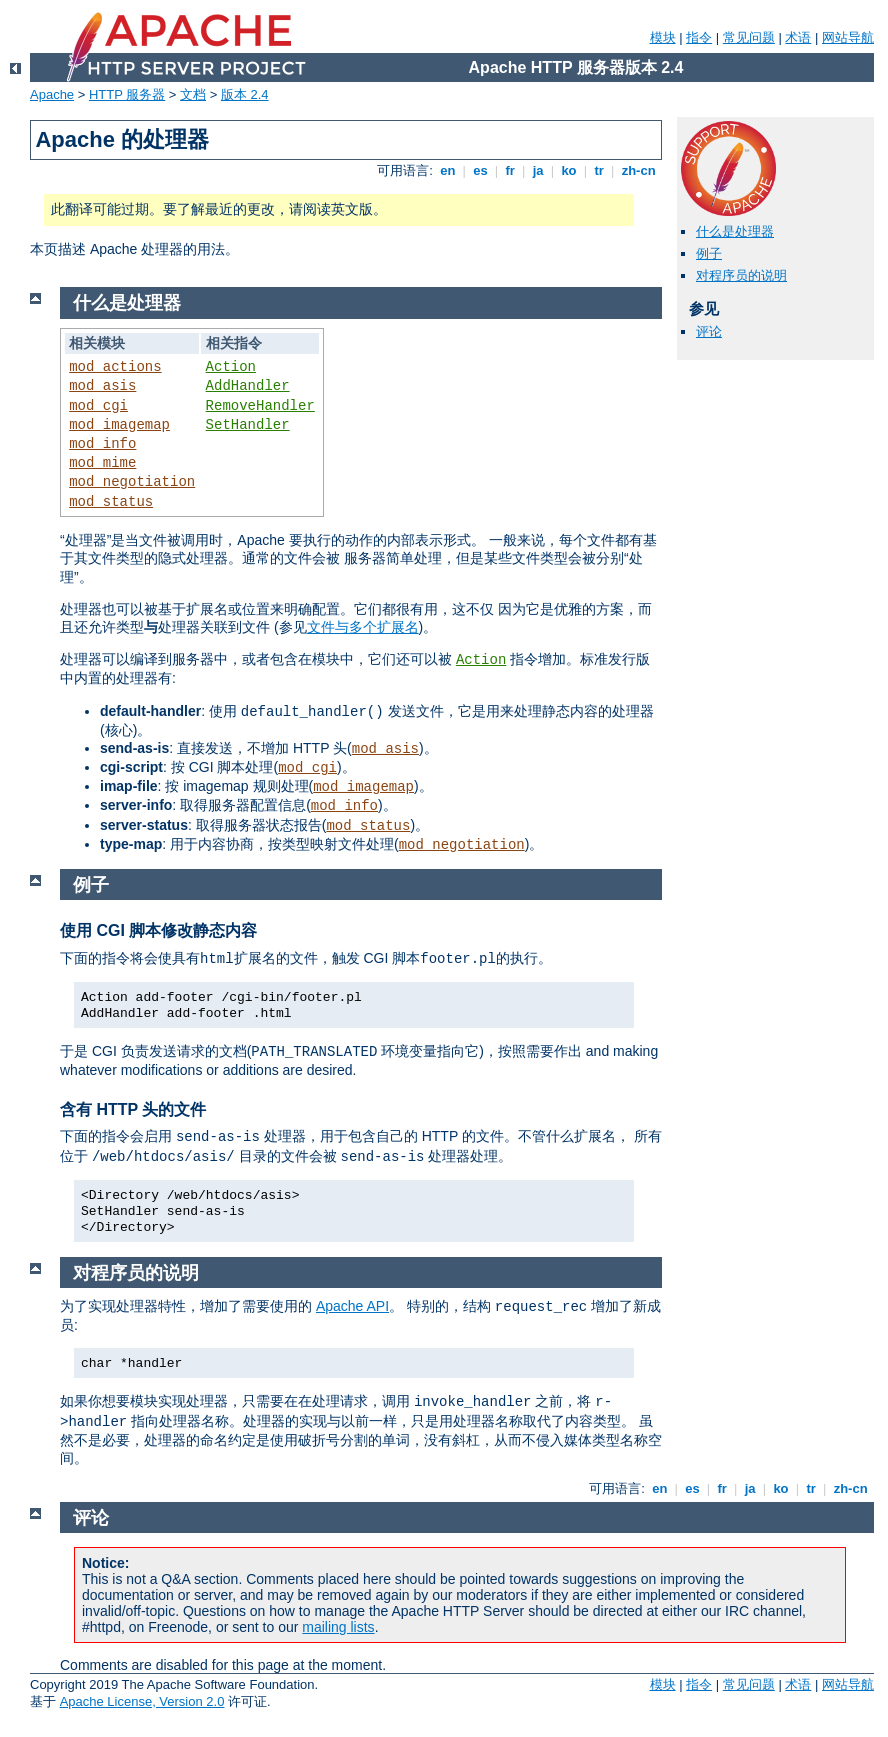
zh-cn (638, 170)
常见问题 (749, 37)
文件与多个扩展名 (363, 627)
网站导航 (848, 37)
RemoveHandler (260, 406)
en (448, 170)
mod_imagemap (119, 425)
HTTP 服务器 (127, 94)
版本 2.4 (245, 94)
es (481, 170)
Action (231, 367)
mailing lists (338, 1627)
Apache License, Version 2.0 (142, 1701)
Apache (52, 94)
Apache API (352, 1306)
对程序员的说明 (741, 275)
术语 (798, 37)
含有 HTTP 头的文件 (133, 1109)
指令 (699, 37)
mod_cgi (98, 406)
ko (569, 170)
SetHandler (248, 425)
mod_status (111, 502)
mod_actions (115, 367)
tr (599, 170)
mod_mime (102, 463)
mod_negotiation (132, 482)
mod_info (102, 444)
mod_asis (102, 386)
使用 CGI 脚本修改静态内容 (158, 930)
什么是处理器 (735, 231)
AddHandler (248, 386)
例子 (709, 253)
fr (510, 170)
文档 (193, 94)
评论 (709, 331)
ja (538, 170)
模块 (663, 37)
